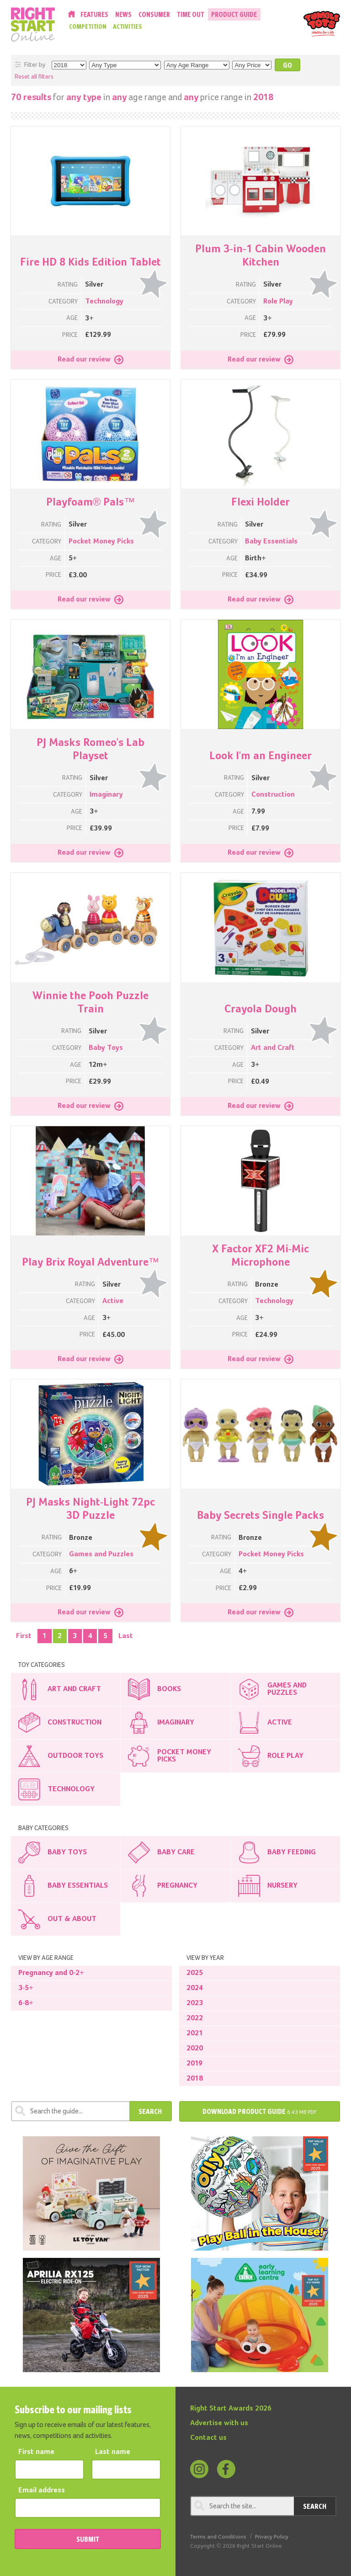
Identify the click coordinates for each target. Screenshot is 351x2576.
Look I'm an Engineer (260, 755)
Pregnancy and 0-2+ (51, 1973)
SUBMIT (87, 2539)
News (123, 14)
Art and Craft (273, 1048)
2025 (194, 1973)
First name (36, 2452)
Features (94, 14)
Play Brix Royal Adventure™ (91, 1262)
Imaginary (106, 794)
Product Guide (234, 14)
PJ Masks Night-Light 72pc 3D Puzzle (90, 1509)
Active (112, 1301)
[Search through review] (70, 2111)
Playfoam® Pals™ (90, 502)
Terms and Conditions (218, 2537)
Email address (41, 2490)
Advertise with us (219, 2423)
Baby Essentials (271, 541)
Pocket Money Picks (101, 541)
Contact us (208, 2438)
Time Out (190, 14)
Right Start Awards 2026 (230, 2408)
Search (150, 2111)
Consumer (154, 14)
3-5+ (25, 1988)
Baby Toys (106, 1048)
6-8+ (25, 2003)
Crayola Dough (260, 1009)
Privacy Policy (271, 2537)
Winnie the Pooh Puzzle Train (90, 1002)
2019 (194, 2063)
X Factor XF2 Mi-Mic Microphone (260, 1256)
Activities (127, 26)
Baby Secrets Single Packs (260, 1515)
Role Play (278, 301)
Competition (87, 26)
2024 (194, 1988)
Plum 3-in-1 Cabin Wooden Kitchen (260, 256)
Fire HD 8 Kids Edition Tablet (90, 262)
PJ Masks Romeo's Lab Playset (91, 749)
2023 (194, 2003)
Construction (273, 794)
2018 (194, 2078)
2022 (194, 2018)
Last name (112, 2452)
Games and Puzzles (101, 1554)
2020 (194, 2048)
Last (125, 1636)
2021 (194, 2033)
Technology (104, 301)
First (24, 1636)
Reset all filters (34, 77)
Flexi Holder (260, 502)
